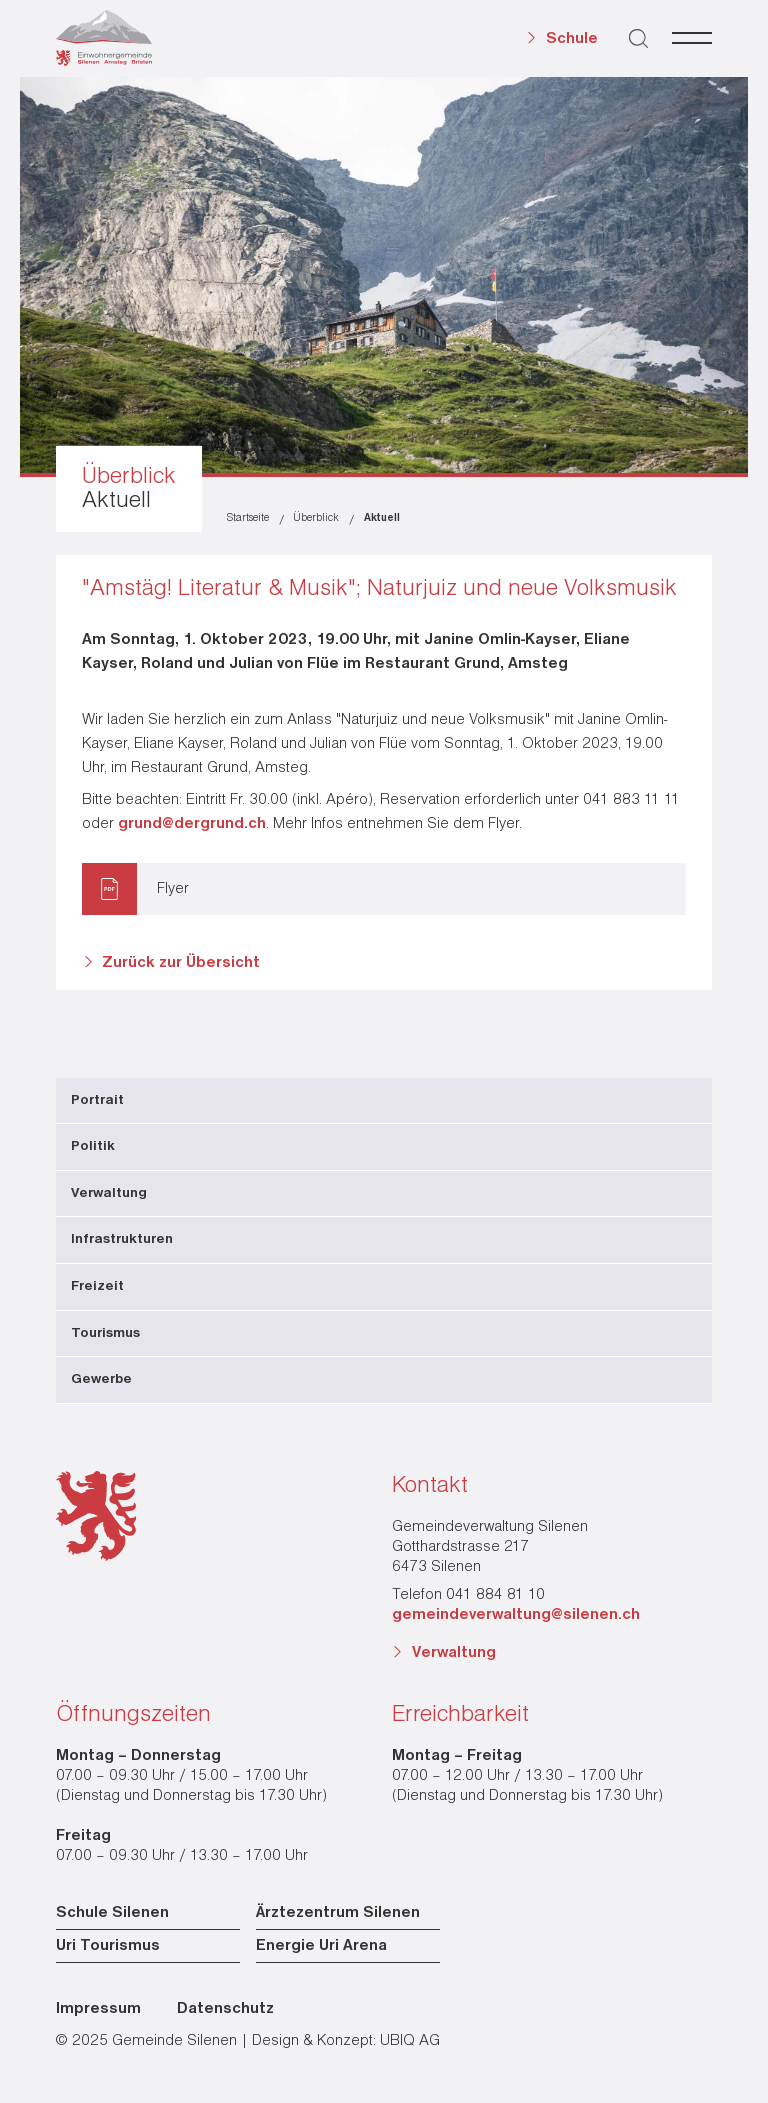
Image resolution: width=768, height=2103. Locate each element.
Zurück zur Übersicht (181, 963)
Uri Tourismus (108, 1946)
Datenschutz (225, 2009)
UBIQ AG (410, 2041)
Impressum (98, 2009)
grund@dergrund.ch (192, 824)
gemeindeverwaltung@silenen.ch (516, 1615)
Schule (572, 39)
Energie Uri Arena (321, 1946)
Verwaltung (454, 1653)
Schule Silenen (112, 1913)
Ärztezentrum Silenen (338, 1913)
